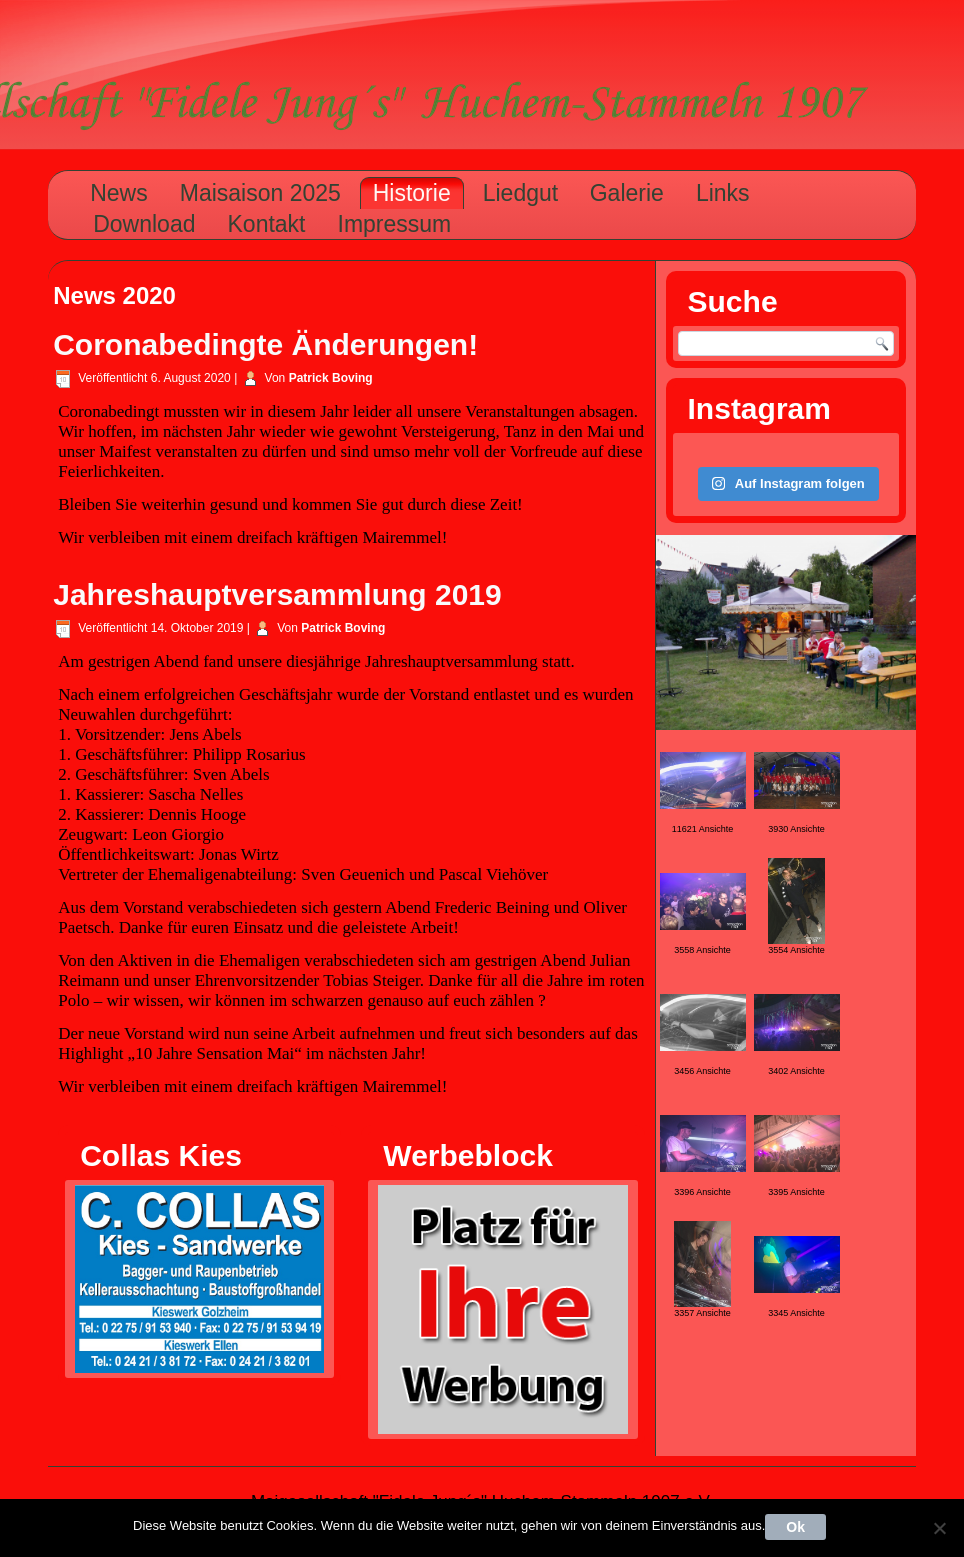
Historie (412, 193)
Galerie (627, 193)
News (119, 193)
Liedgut (520, 193)
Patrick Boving (331, 378)
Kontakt (267, 224)
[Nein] (939, 1528)
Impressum (395, 224)
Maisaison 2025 (260, 193)
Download (144, 224)
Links (723, 193)
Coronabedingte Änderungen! (265, 344)
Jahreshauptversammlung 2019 (277, 594)
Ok (795, 1527)
